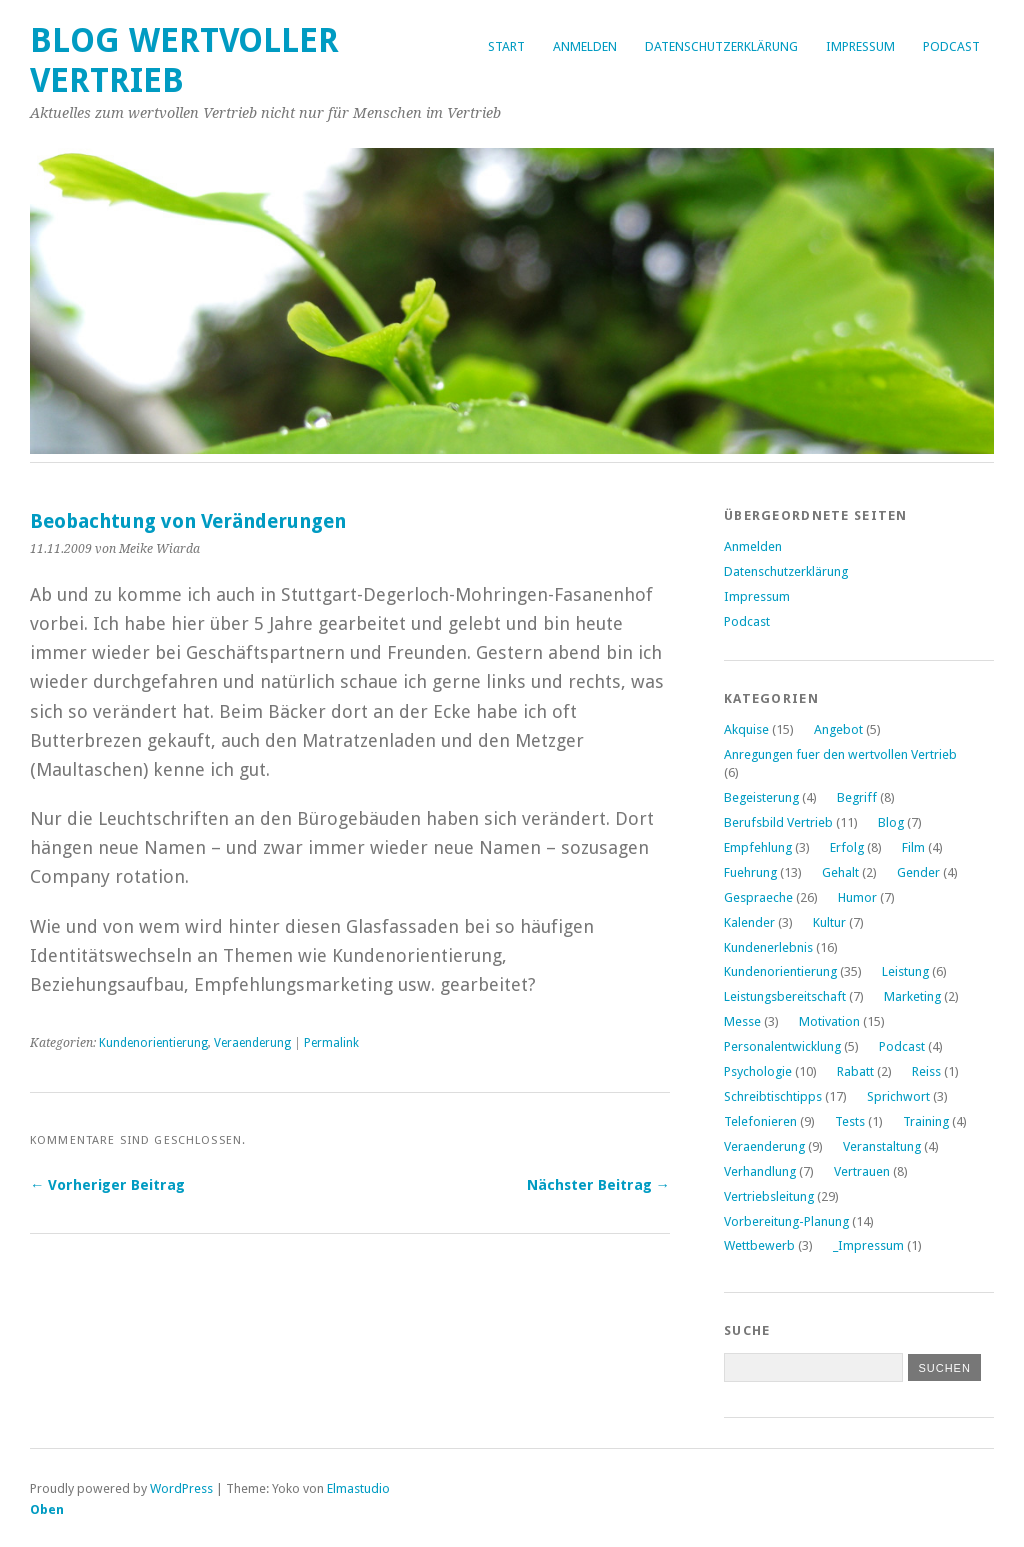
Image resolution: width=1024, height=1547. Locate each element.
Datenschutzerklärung (721, 46)
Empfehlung (758, 847)
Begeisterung (761, 797)
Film (913, 847)
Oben (47, 1509)
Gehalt (840, 872)
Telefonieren (760, 1121)
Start (506, 46)
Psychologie (758, 1071)
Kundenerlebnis (768, 947)
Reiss (926, 1071)
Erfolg (847, 847)
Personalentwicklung (782, 1046)
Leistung (905, 971)
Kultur (829, 922)
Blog (891, 822)
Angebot (838, 729)
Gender (918, 872)
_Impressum (868, 1245)
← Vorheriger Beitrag (107, 1185)
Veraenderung (252, 1043)
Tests (850, 1121)
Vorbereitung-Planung (786, 1221)
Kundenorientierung (153, 1043)
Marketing (912, 996)
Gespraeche (758, 897)
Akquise (746, 729)
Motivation (829, 1021)
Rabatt (855, 1071)
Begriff (857, 797)
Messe (742, 1021)
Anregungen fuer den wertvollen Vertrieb (840, 754)
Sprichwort (898, 1096)
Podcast (951, 46)
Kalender (749, 922)
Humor (857, 897)
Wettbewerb (759, 1245)
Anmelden (585, 46)
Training (926, 1121)
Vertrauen (862, 1171)
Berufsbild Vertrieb (778, 822)
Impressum (860, 46)
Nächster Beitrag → (598, 1185)
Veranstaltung (882, 1146)
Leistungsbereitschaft (785, 996)
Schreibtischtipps (773, 1096)
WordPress (181, 1488)
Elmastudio (358, 1488)
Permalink (331, 1043)
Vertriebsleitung (769, 1196)
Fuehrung (750, 872)
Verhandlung (760, 1171)
